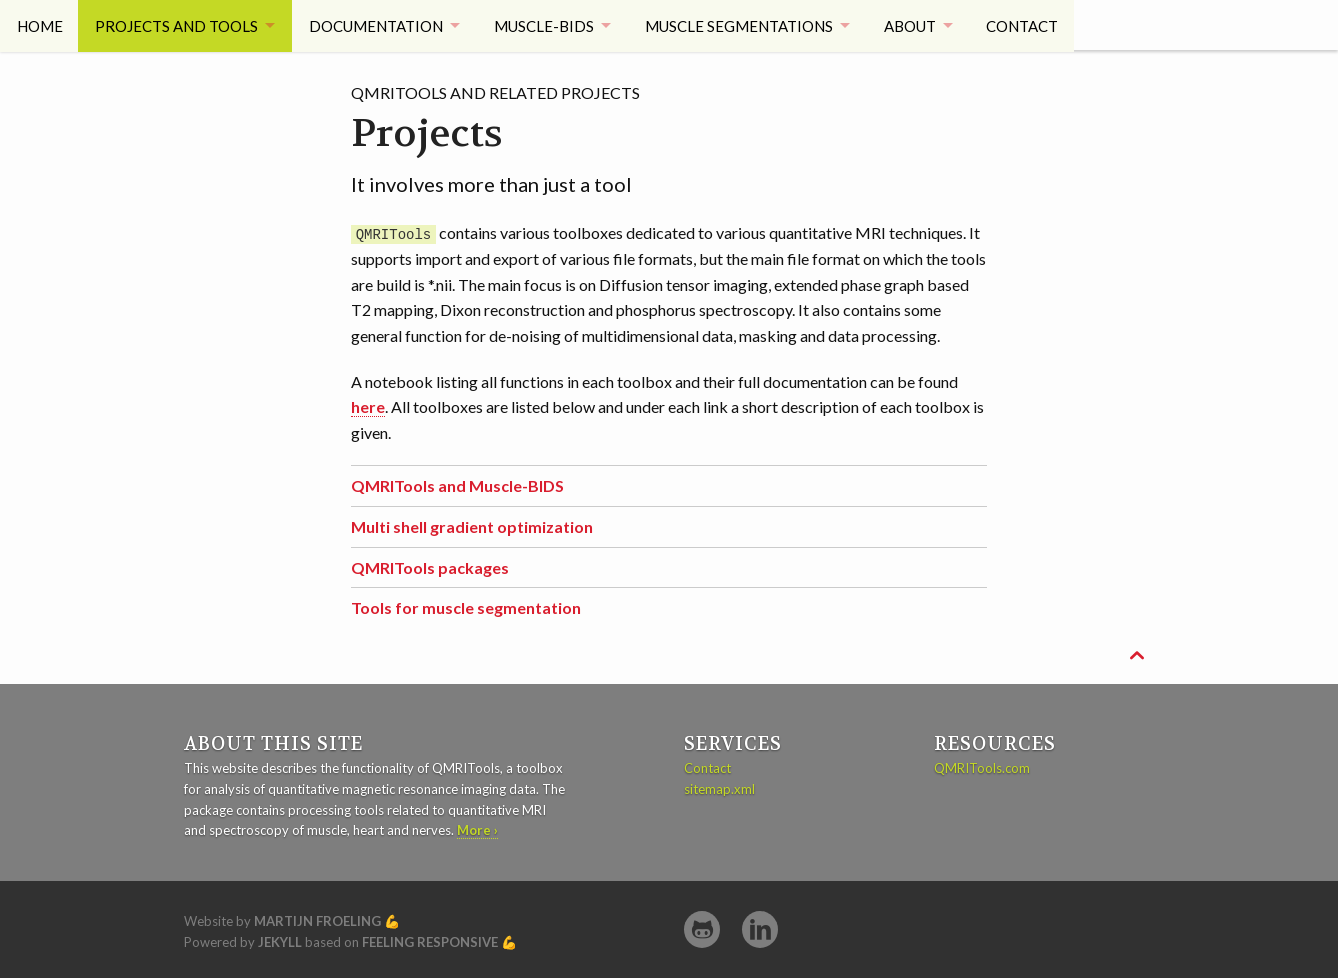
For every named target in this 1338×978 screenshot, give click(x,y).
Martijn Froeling (317, 921)
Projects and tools (177, 25)
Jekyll (280, 942)
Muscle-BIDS (550, 25)
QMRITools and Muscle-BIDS (457, 485)
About (920, 25)
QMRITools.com (982, 768)
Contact (1036, 25)
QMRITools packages (430, 566)
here (368, 406)
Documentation (379, 25)
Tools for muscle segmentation (466, 607)
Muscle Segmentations (747, 25)
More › (477, 830)
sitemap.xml (719, 788)
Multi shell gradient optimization (472, 526)
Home (40, 25)
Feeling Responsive (430, 942)
